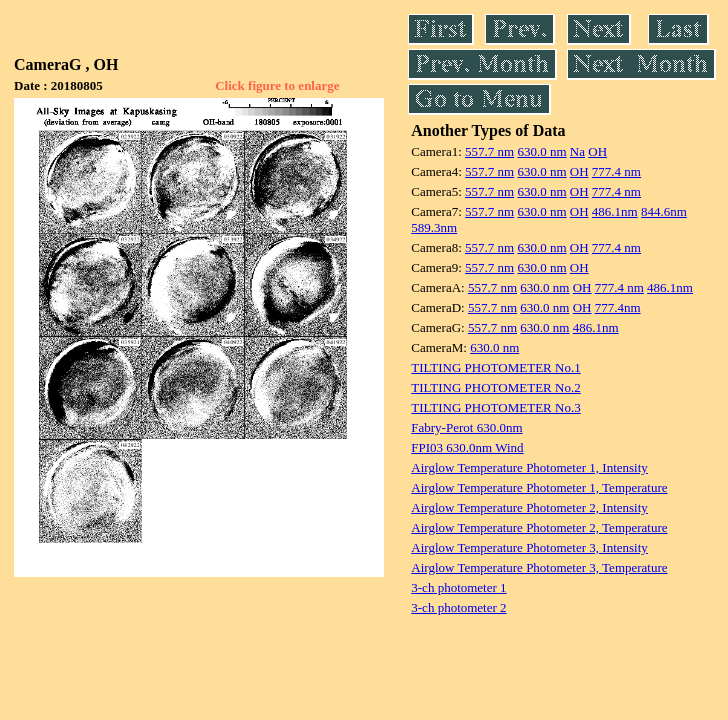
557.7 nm (489, 151)
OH (597, 151)
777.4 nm (616, 171)
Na (577, 151)
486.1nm (615, 211)
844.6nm (664, 211)
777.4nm (618, 307)
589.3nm (434, 227)
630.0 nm (541, 151)
